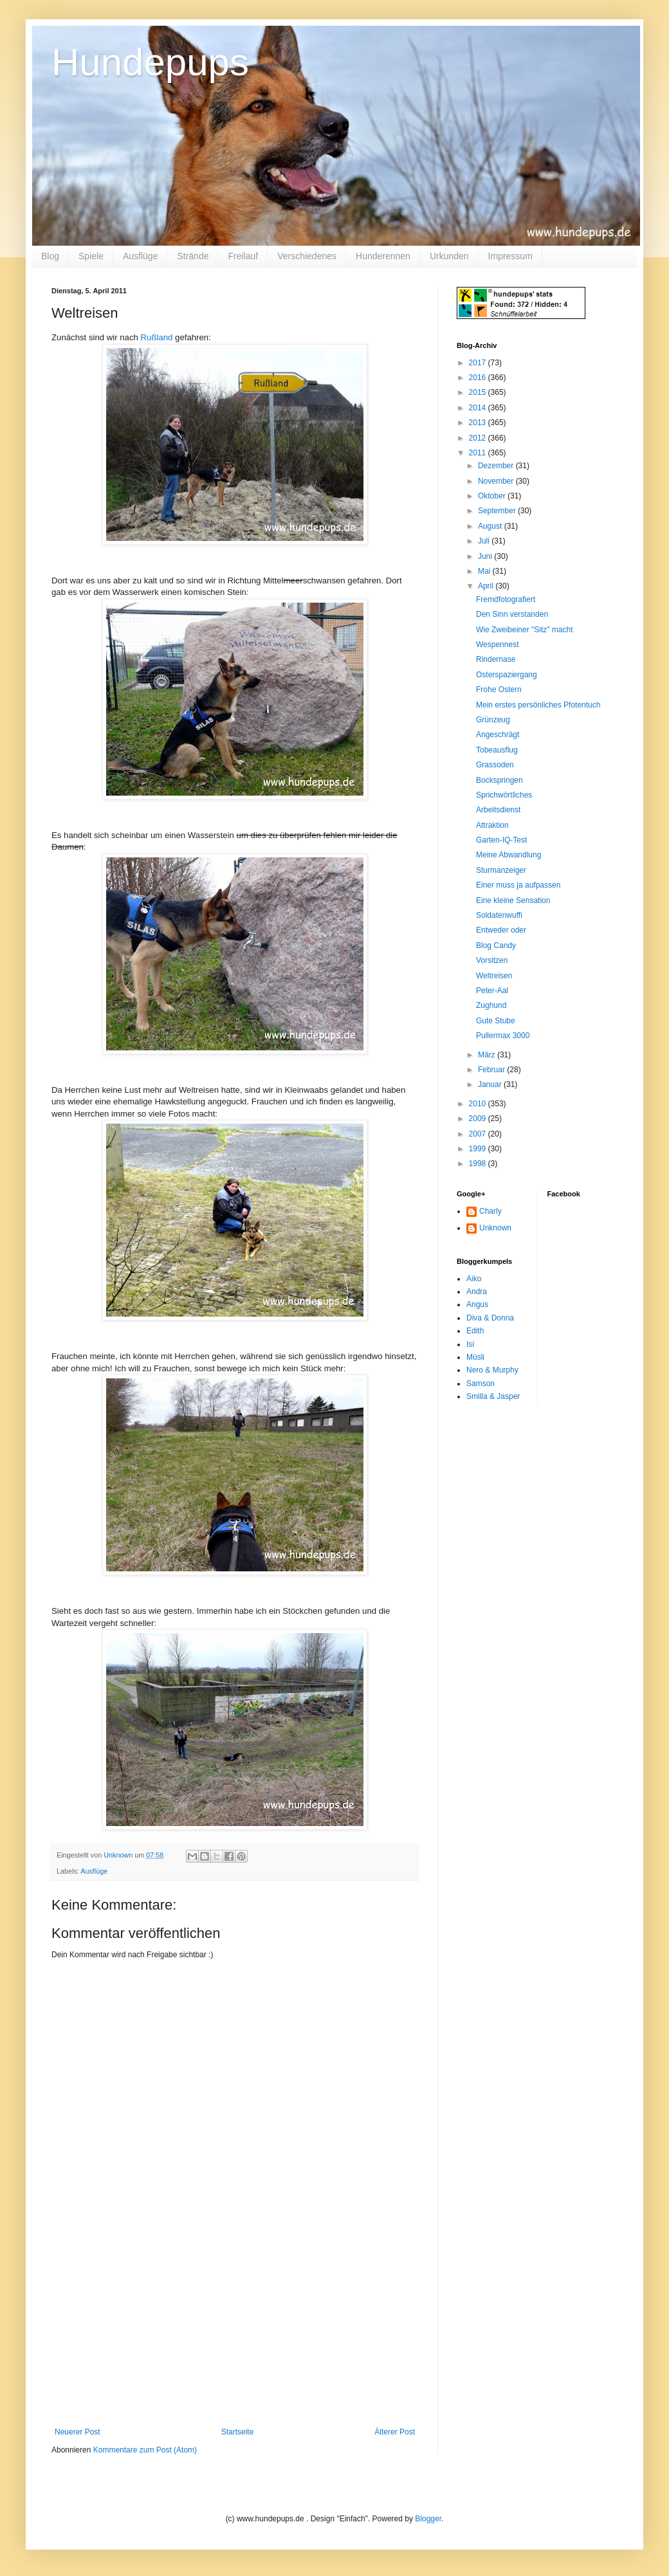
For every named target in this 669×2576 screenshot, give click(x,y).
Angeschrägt (497, 734)
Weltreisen (494, 975)
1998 (478, 1163)
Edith (475, 1330)
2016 (478, 377)
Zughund (491, 1005)
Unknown (495, 1227)
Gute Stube (495, 1020)
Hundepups (150, 62)
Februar (492, 1069)
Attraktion (492, 825)
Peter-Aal (492, 990)
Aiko (473, 1278)
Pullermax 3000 (502, 1035)
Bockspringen (499, 780)
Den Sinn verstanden (512, 614)
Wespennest (497, 644)
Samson (480, 1383)
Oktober (493, 495)
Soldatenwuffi (499, 915)
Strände (192, 256)
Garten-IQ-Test (501, 840)
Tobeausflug (497, 749)
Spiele (91, 256)
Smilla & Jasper (493, 1396)
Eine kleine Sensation (513, 900)
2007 (478, 1133)
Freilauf (243, 256)
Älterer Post (394, 2431)
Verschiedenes (306, 256)
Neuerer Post (77, 2431)
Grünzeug (493, 719)
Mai (485, 571)
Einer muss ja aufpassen (518, 885)
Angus (477, 1304)
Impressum (510, 256)
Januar (491, 1084)
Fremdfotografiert (505, 599)
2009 (478, 1118)
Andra (476, 1291)
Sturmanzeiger (501, 870)
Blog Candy (496, 945)
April (486, 585)
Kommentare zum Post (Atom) (145, 2449)
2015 (478, 392)
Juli (484, 540)
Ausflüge (140, 256)
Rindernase (495, 659)
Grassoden (495, 764)
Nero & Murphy (492, 1370)
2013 (478, 422)
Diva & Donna (490, 1317)
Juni (486, 556)
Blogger (428, 2518)
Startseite (237, 2431)
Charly (490, 1211)
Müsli (475, 1357)
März (487, 1054)
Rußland (157, 337)
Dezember (497, 465)
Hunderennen (383, 256)
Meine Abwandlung (508, 854)
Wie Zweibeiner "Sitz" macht (524, 629)
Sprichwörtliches (504, 794)
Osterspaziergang (506, 674)
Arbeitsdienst (498, 809)
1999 (478, 1148)
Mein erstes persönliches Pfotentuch (538, 704)
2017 (478, 362)
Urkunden (449, 256)
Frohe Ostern (499, 689)
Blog (50, 256)
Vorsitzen (492, 960)
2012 (478, 438)
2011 (478, 452)
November (497, 481)
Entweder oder (501, 930)
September (498, 510)
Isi (470, 1344)
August (491, 526)
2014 (478, 407)
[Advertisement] (234, 2331)
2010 (478, 1103)
